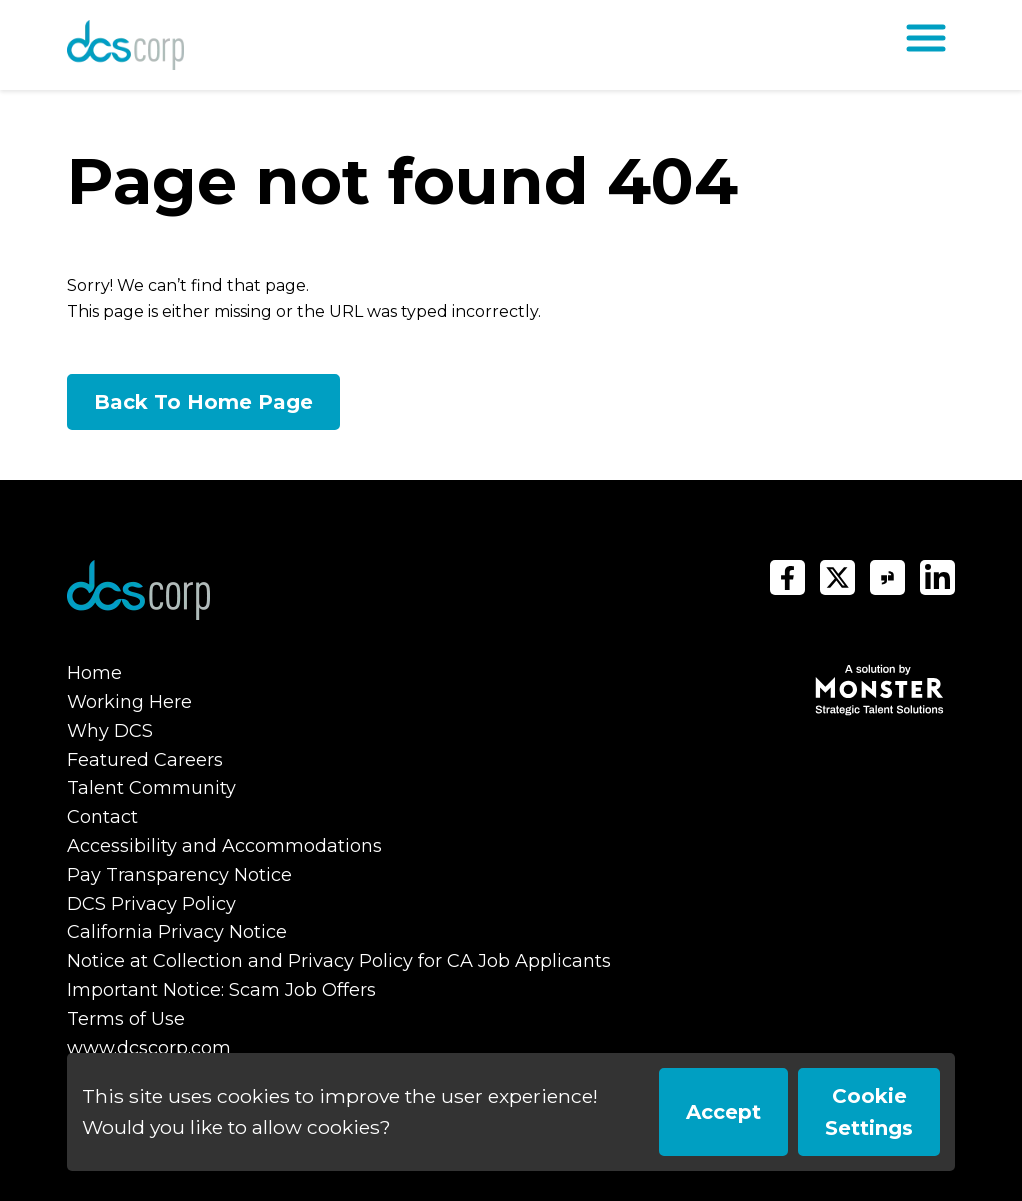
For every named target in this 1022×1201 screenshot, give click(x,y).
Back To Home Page (203, 402)
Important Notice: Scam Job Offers (221, 990)
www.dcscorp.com (149, 1048)
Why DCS (110, 731)
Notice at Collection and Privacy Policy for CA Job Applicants (339, 961)
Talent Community (151, 788)
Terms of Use (126, 1019)
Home (94, 673)
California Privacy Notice (177, 932)
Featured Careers (145, 760)
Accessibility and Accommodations (224, 846)
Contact (102, 817)
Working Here (129, 702)
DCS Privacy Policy (151, 904)
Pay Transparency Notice (179, 875)
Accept (723, 1112)
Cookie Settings (869, 1112)
